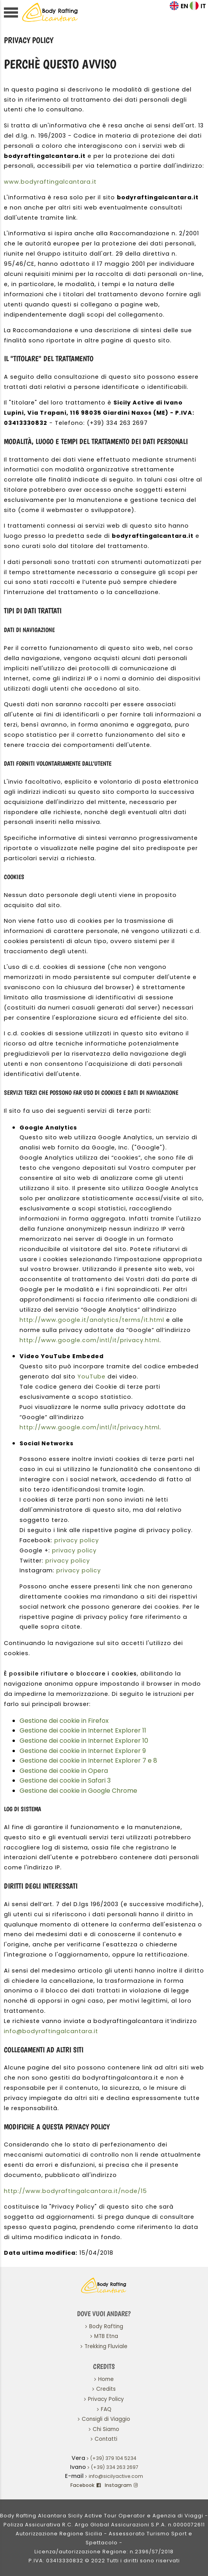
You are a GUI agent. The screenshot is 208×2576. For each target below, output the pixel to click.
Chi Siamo (106, 2429)
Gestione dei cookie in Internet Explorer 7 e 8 (88, 1760)
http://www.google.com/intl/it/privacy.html (90, 1340)
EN (184, 6)
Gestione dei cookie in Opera (64, 1770)
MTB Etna (106, 2336)
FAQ (106, 2409)
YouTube (91, 1376)
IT (203, 6)
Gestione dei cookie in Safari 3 (65, 1780)
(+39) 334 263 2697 (114, 2467)
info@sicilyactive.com (116, 2476)
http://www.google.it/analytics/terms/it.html (92, 1320)
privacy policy (76, 1540)
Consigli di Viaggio (106, 2419)
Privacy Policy (106, 2399)
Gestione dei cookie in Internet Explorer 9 (83, 1750)
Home (106, 2379)
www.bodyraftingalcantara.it (50, 182)
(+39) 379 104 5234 (113, 2458)
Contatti (106, 2439)
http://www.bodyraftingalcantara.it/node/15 (75, 2191)
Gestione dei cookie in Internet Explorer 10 (84, 1740)
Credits (106, 2389)
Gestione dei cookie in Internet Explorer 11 (83, 1730)
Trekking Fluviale (105, 2346)
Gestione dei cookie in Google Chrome (78, 1790)
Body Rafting (106, 2326)
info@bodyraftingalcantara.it (51, 2031)
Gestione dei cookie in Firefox (64, 1720)
